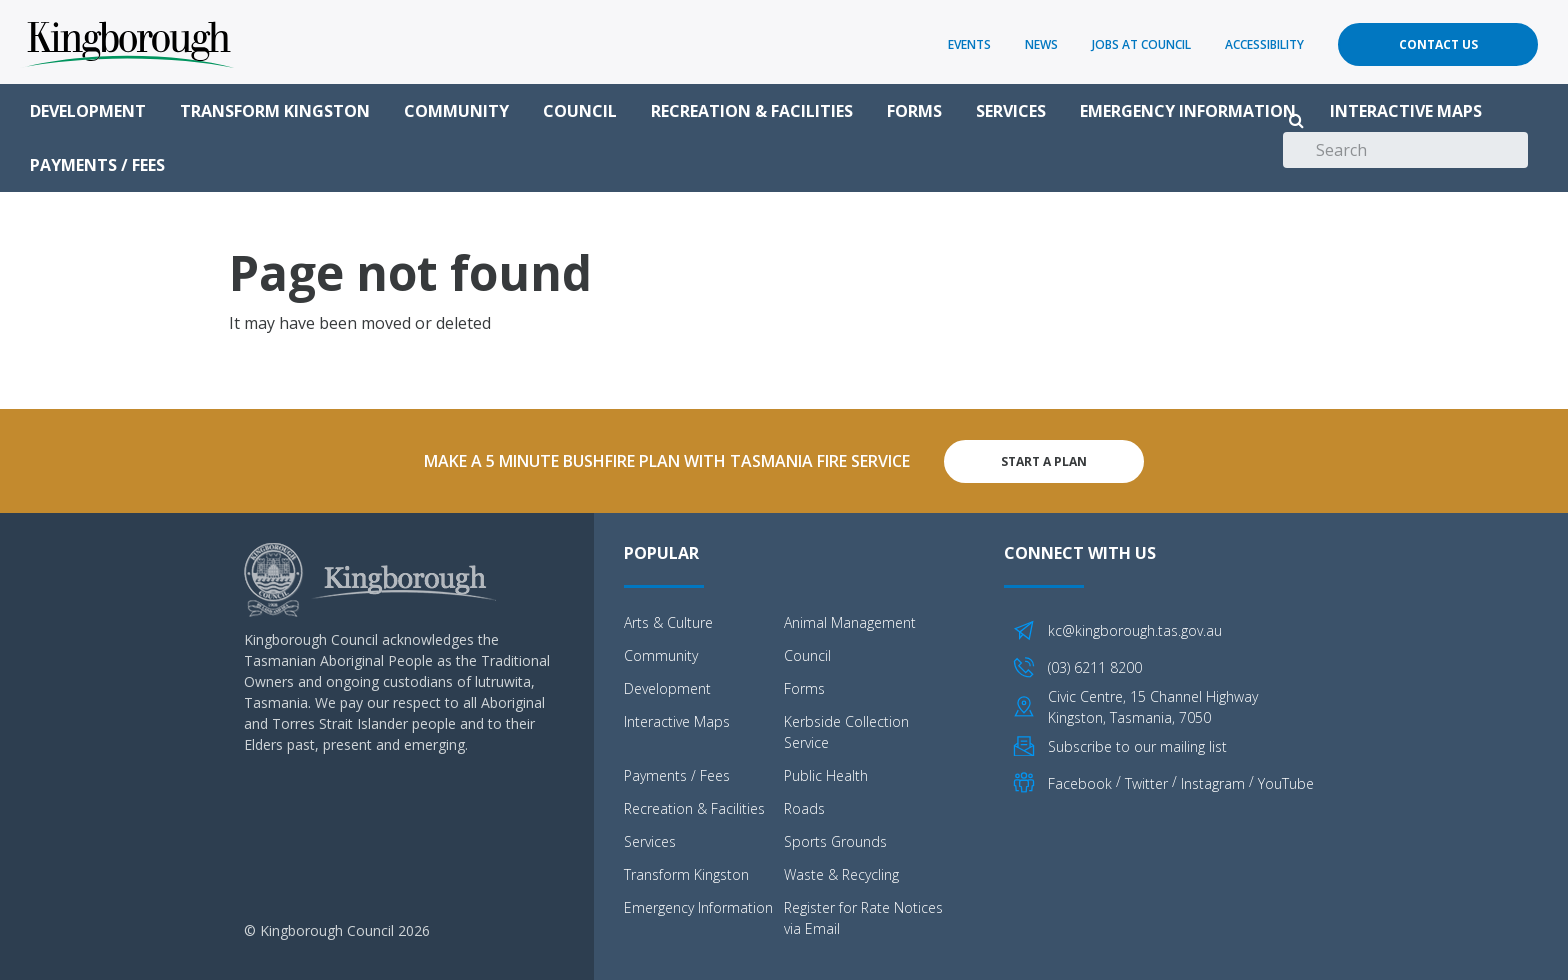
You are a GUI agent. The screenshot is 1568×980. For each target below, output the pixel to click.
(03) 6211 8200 (1095, 666)
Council (580, 111)
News (1041, 44)
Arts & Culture (668, 621)
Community (456, 111)
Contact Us (1438, 44)
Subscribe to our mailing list (1137, 744)
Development (88, 111)
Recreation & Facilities (752, 111)
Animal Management (850, 621)
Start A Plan (1044, 460)
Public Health (826, 774)
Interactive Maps (1406, 111)
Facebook (1080, 782)
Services (1011, 111)
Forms (914, 111)
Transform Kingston (275, 111)
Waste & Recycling (841, 873)
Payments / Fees (97, 165)
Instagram (1213, 782)
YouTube (1286, 782)
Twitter (1146, 782)
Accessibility (1264, 44)
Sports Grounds (835, 840)
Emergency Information (1188, 111)
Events (969, 44)
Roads (804, 807)
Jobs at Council (1141, 44)
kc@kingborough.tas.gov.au (1135, 629)
